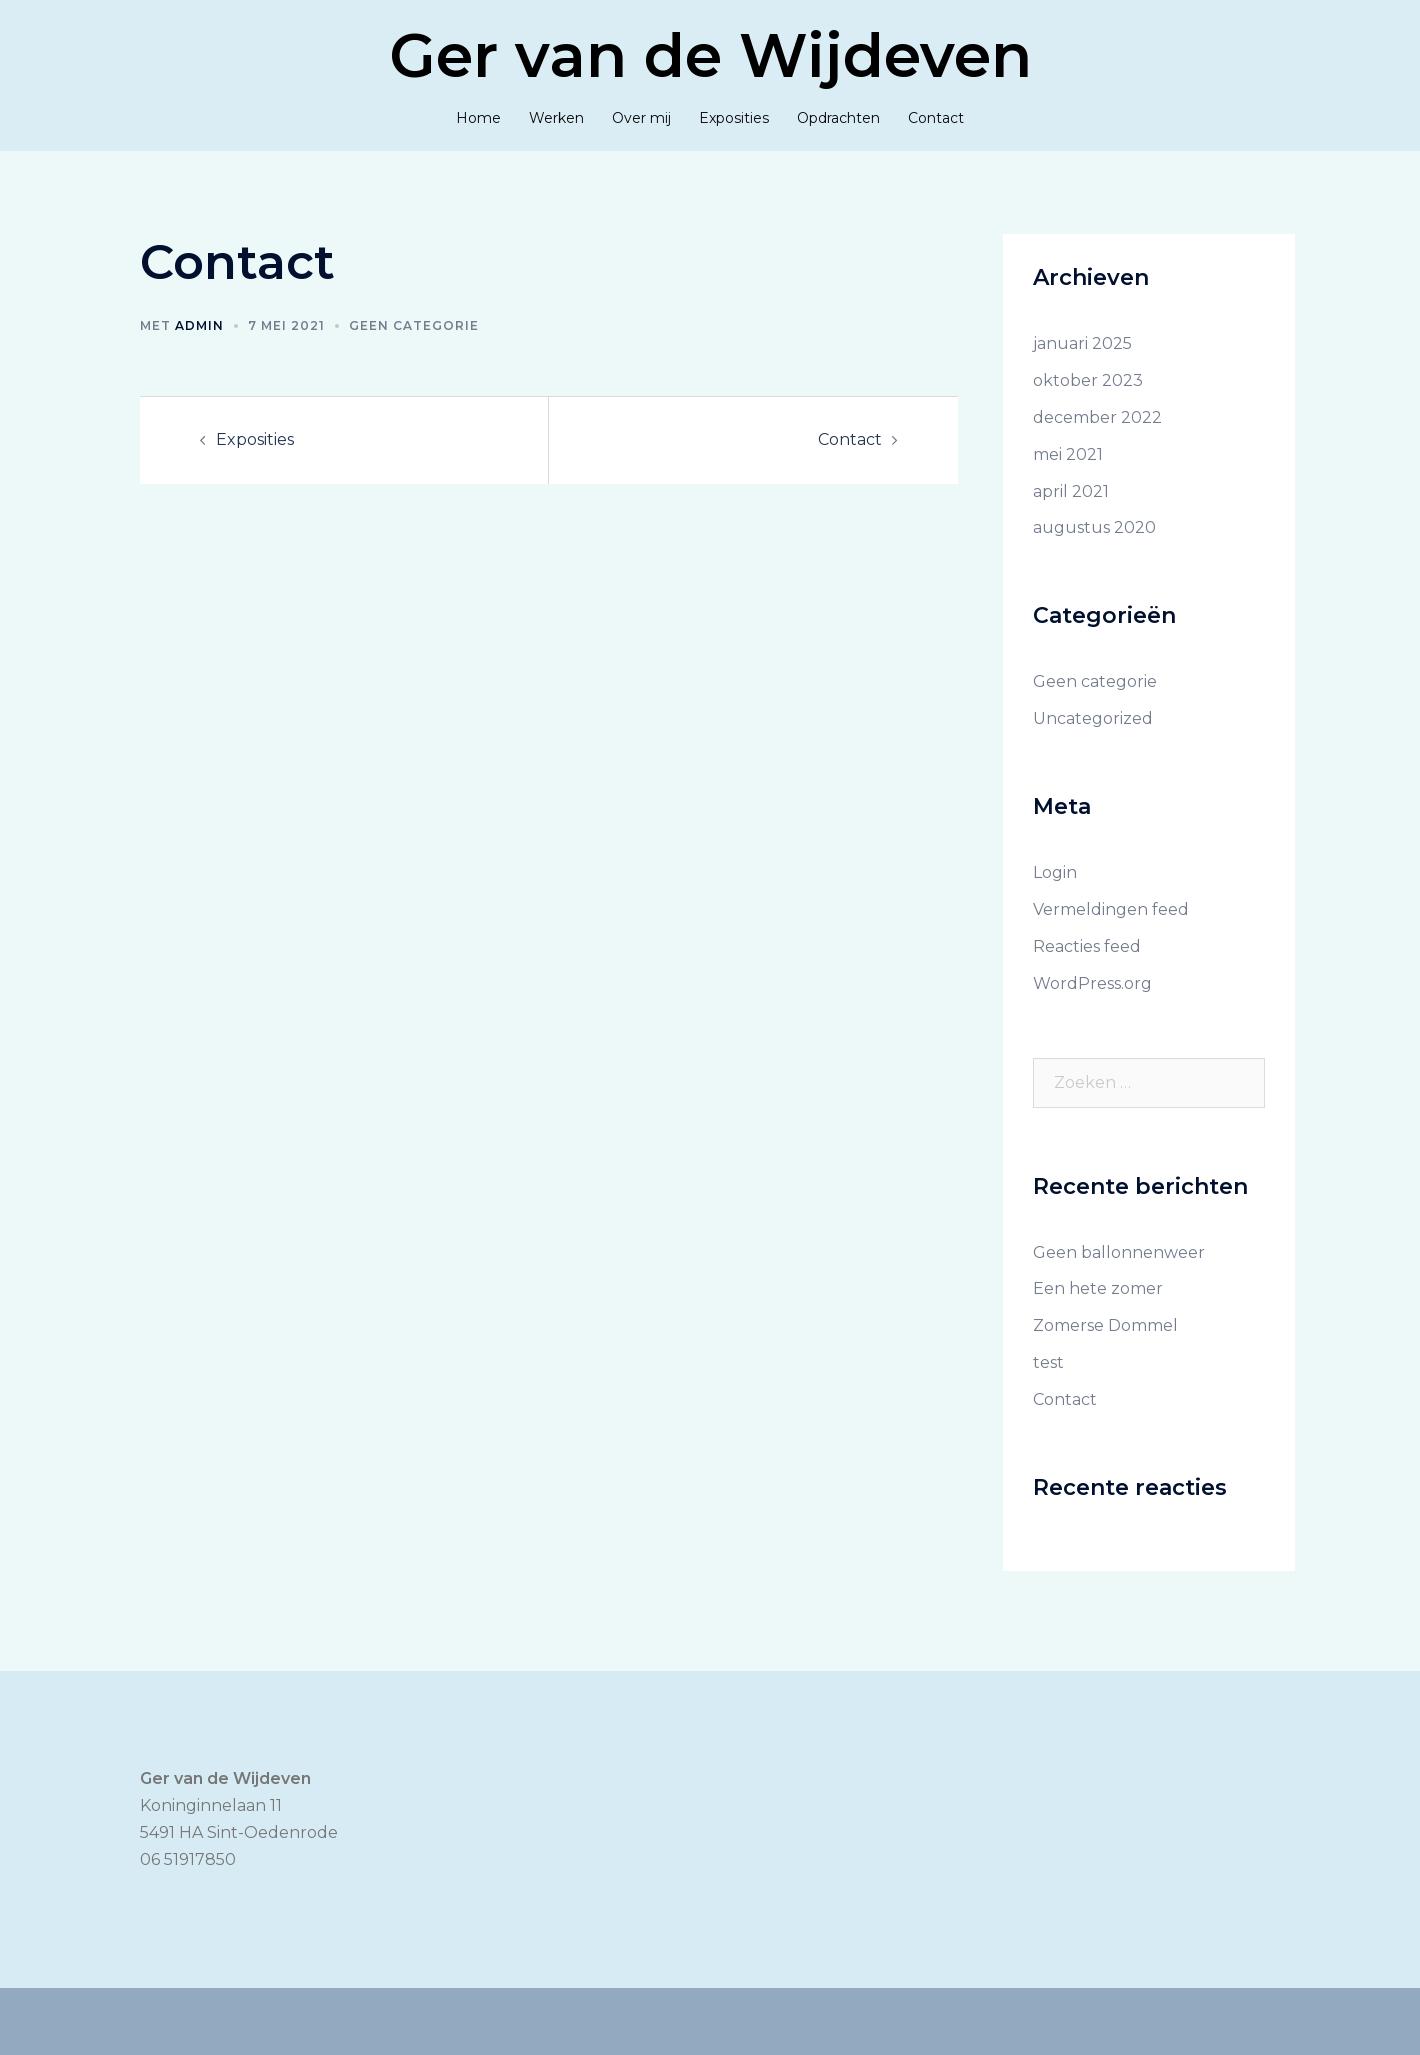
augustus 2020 (1094, 527)
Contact (936, 118)
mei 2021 (1068, 454)
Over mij (641, 118)
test (1048, 1362)
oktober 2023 (1088, 380)
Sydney (606, 2020)
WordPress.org (1092, 983)
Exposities (734, 118)
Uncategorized (1093, 718)
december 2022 (1097, 417)
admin (199, 325)
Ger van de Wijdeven (710, 55)
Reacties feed (1087, 946)
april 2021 (1071, 491)
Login (1055, 872)
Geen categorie (414, 325)
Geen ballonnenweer (1119, 1252)
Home (478, 118)
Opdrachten (838, 118)
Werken (556, 118)
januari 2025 (1082, 343)
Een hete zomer (1098, 1288)
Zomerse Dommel (1105, 1325)
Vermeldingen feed (1111, 909)
